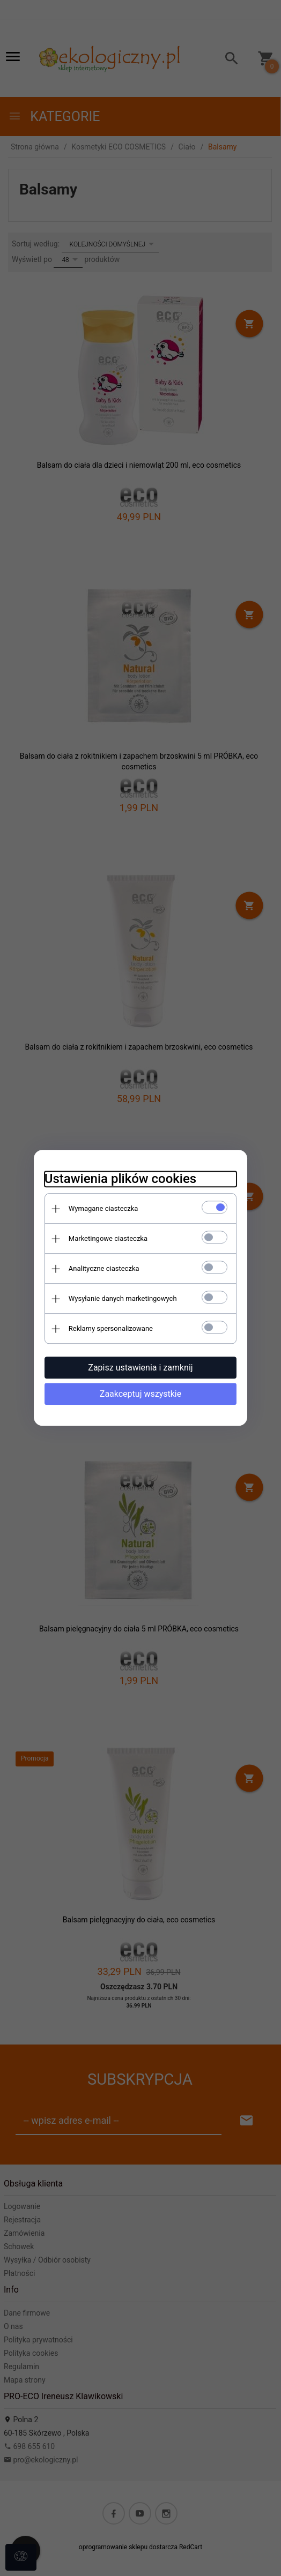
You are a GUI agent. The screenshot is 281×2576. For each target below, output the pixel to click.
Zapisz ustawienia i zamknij (140, 1367)
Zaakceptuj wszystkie (140, 1394)
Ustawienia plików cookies (120, 1178)
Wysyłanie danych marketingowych (122, 1298)
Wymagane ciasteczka (103, 1208)
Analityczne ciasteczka (103, 1268)
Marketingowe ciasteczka (107, 1238)
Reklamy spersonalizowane (110, 1328)
